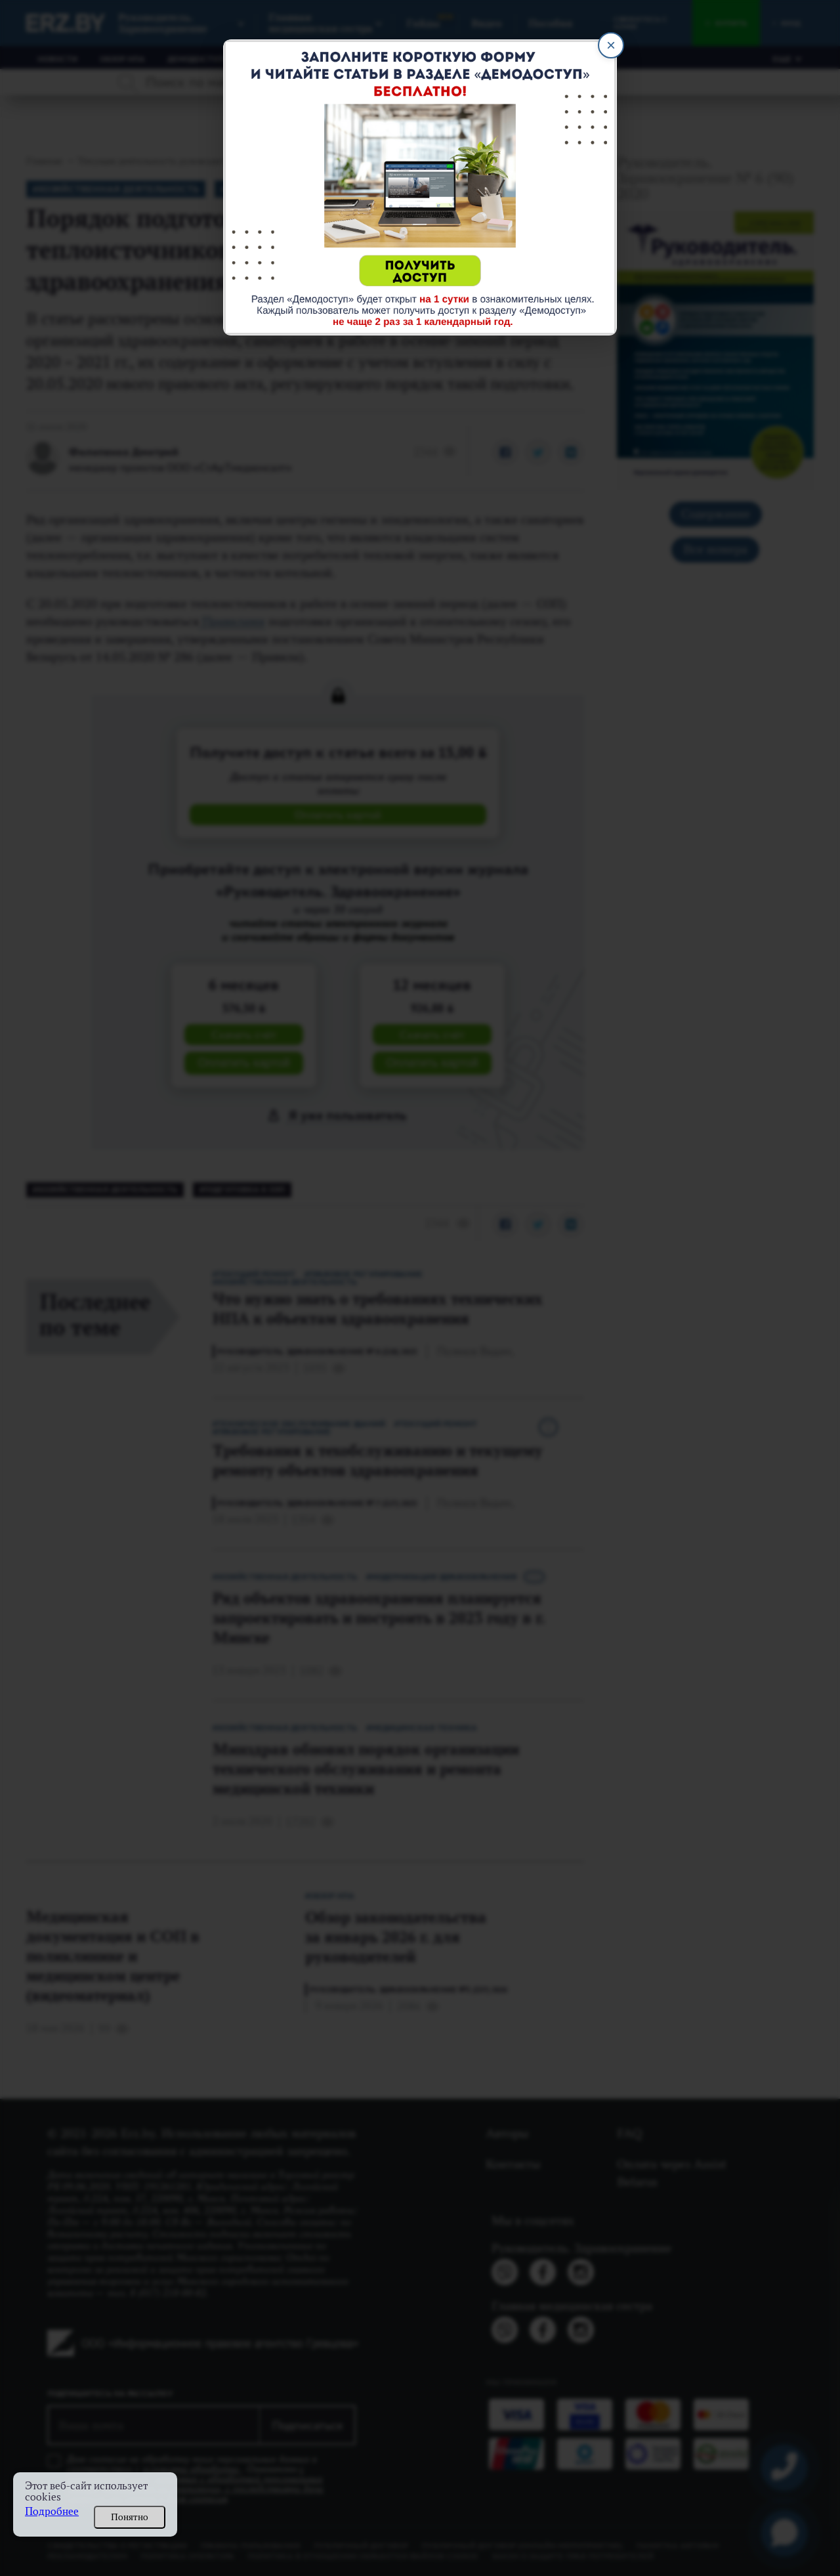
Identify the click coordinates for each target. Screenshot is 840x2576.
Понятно (129, 2517)
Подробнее (52, 2511)
